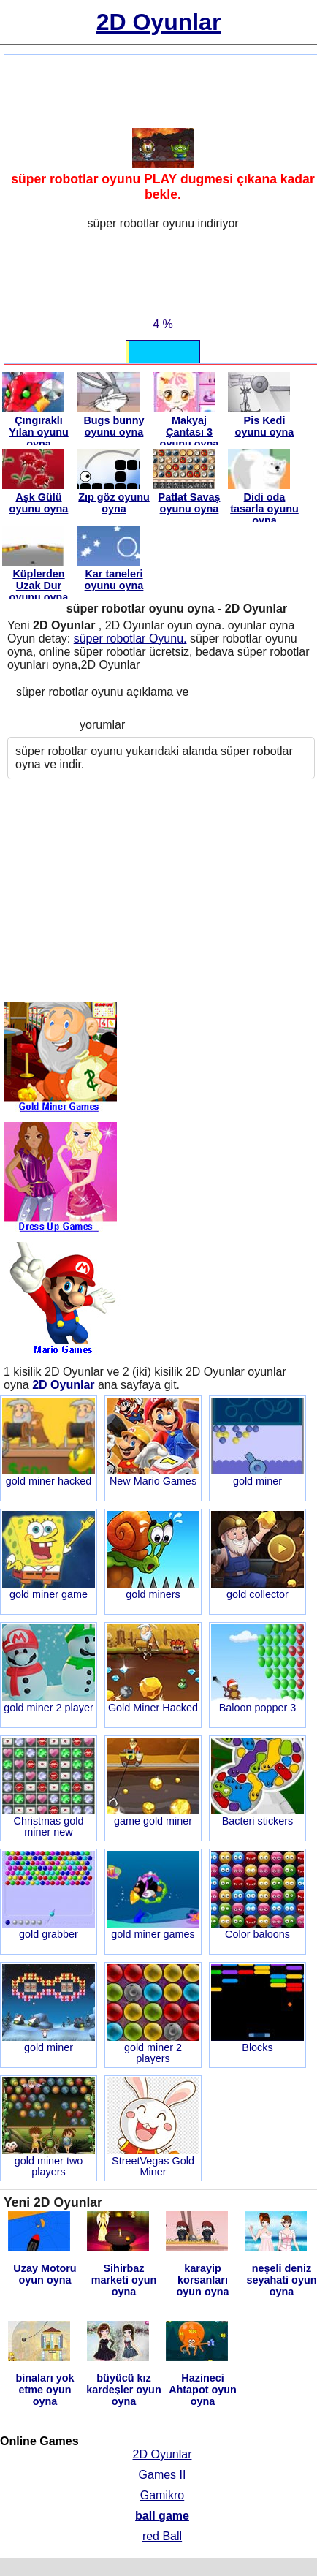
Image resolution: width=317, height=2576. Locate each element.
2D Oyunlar (162, 2454)
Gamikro (162, 2495)
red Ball (162, 2536)
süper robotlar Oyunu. (130, 638)
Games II (162, 2475)
